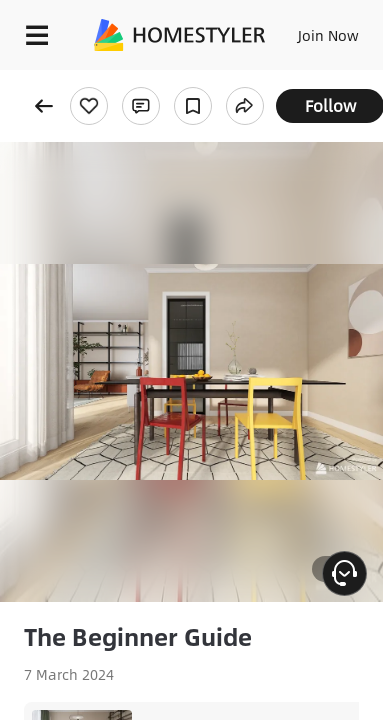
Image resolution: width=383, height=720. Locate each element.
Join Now (328, 35)
